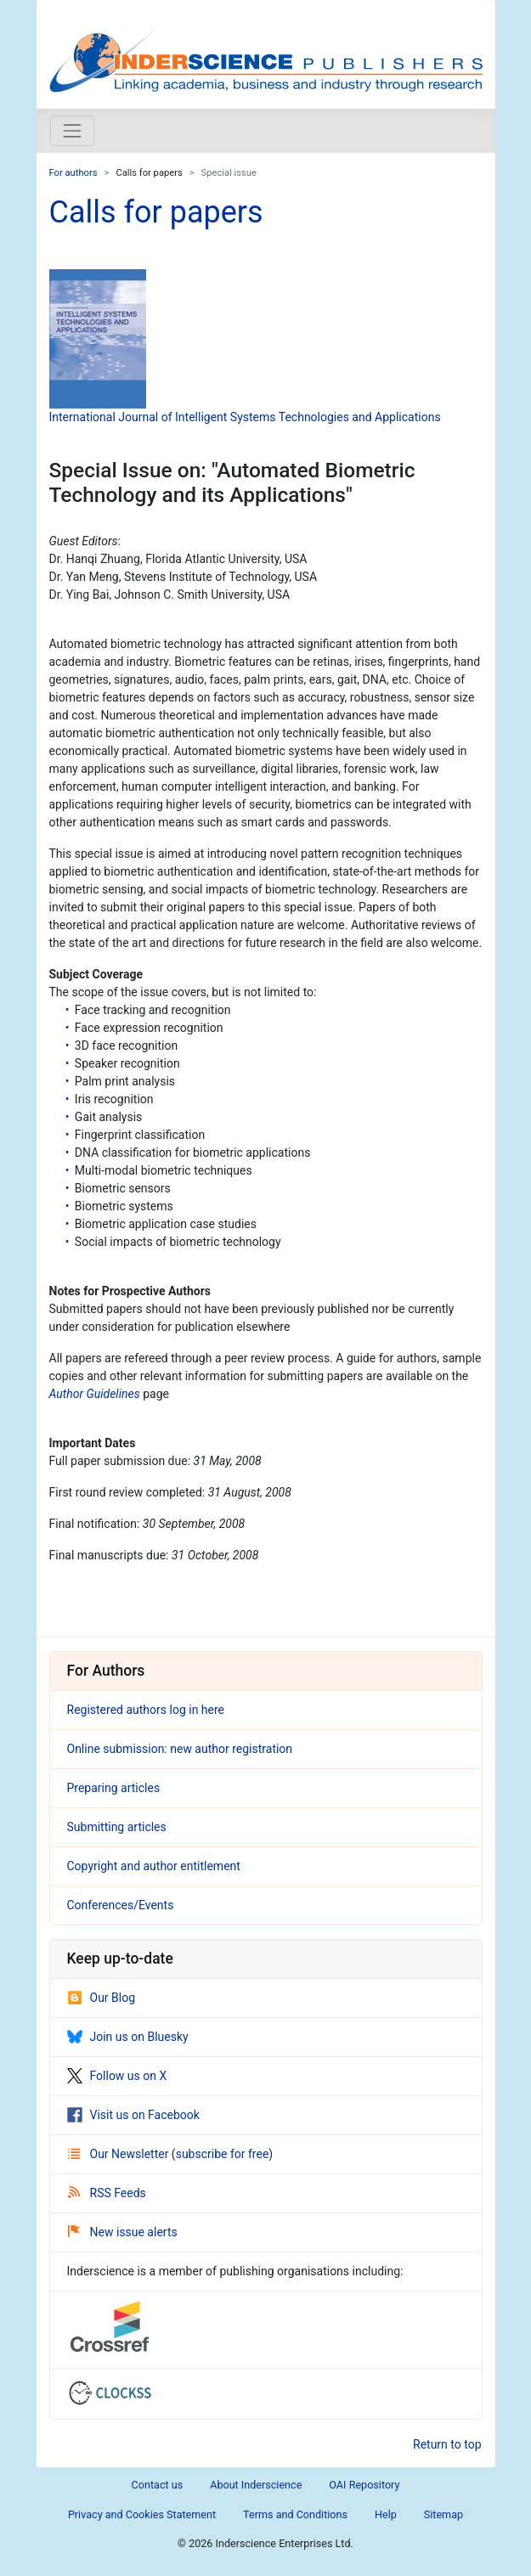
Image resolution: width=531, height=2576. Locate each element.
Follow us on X (117, 2076)
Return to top (447, 2444)
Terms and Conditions (295, 2514)
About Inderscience (256, 2484)
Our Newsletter (120, 2154)
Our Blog (101, 1997)
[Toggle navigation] (72, 131)
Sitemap (443, 2514)
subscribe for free (222, 2154)
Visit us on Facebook (133, 2115)
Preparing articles (114, 1788)
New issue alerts (123, 2232)
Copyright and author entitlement (153, 1866)
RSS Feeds (107, 2193)
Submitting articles (117, 1827)
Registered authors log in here (146, 1709)
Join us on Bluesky (128, 2036)
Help (386, 2514)
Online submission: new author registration (180, 1749)
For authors (73, 172)
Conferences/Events (120, 1905)
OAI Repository (364, 2484)
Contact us (158, 2484)
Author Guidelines (94, 1394)
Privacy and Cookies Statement (142, 2514)
